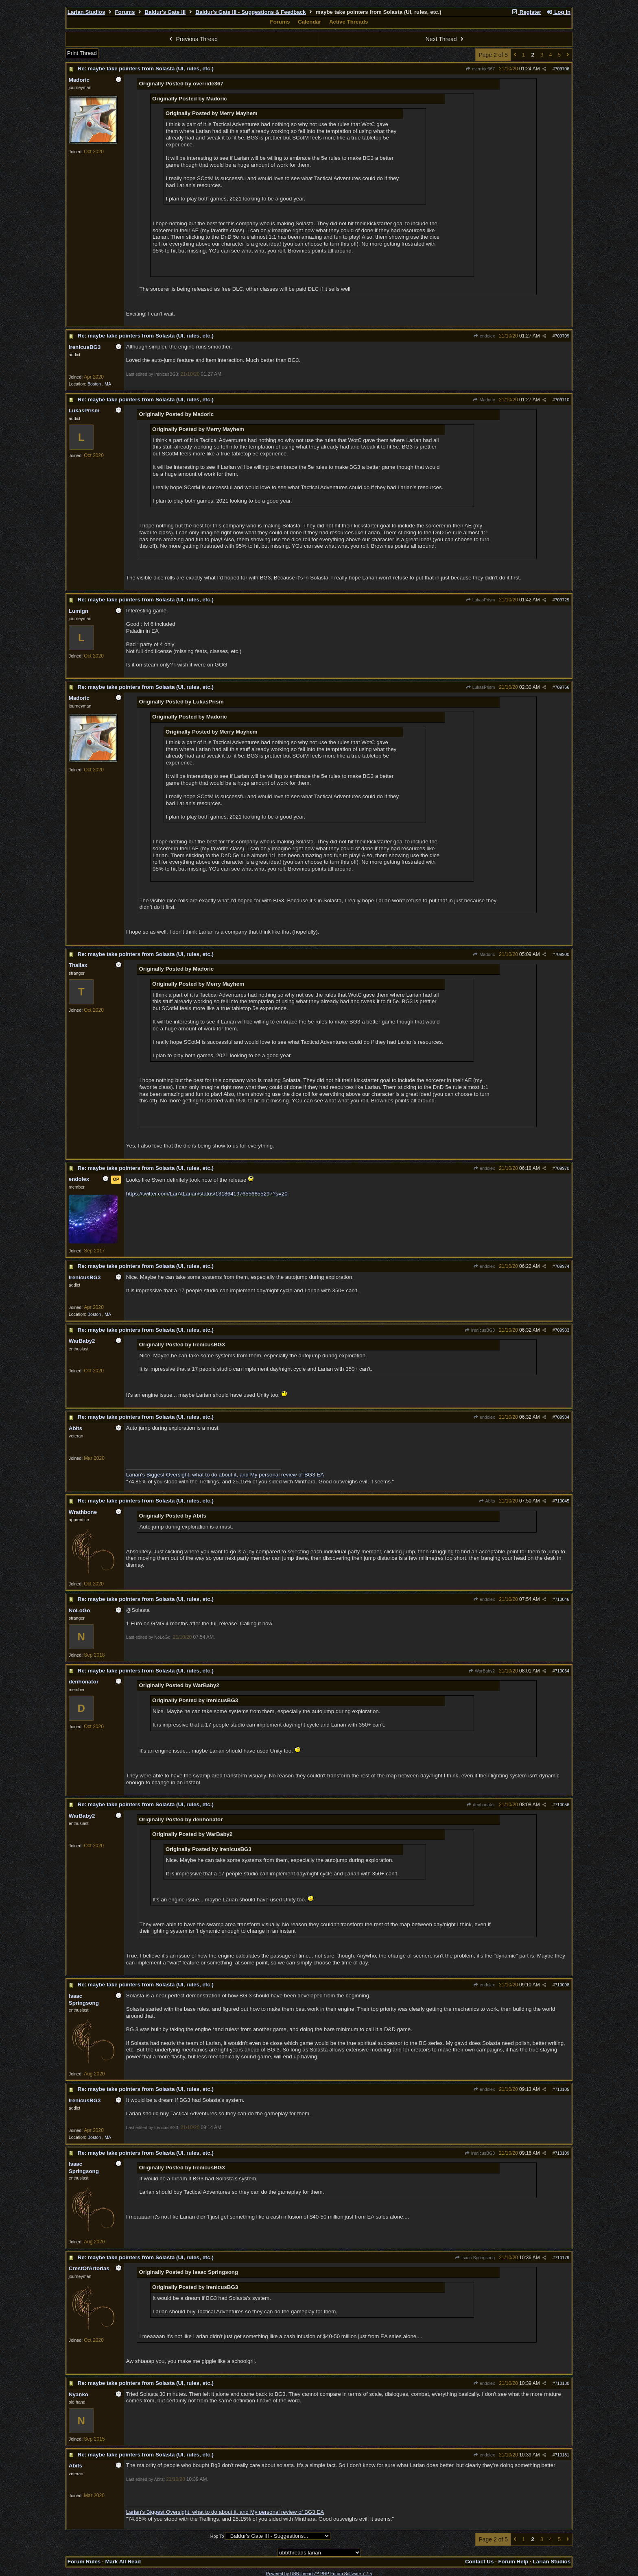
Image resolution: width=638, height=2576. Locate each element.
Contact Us (479, 2562)
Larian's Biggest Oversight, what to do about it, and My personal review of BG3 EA (225, 1475)
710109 (562, 2153)
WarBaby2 (481, 1670)
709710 (562, 399)
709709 (562, 335)
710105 (562, 2089)
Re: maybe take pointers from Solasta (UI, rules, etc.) (146, 68)
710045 (562, 1500)
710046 (562, 1599)
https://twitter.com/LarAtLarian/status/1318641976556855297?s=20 (207, 1194)
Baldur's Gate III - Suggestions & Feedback (250, 12)
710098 (562, 1984)
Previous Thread (192, 39)
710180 (562, 2383)
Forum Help (513, 2562)
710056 (562, 1804)
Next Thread (445, 39)
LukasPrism (480, 599)
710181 (562, 2454)
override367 (480, 68)
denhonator (480, 1804)
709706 (562, 68)
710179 (562, 2257)
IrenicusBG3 (479, 1330)
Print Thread (82, 53)
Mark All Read (123, 2562)
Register (526, 12)
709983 (562, 1330)
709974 (562, 1266)
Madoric (484, 399)
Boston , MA (99, 383)
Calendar (309, 22)
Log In (558, 12)
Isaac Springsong (475, 2257)
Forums (125, 12)
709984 (562, 1417)
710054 (562, 1670)
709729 (562, 599)
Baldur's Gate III (165, 12)
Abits (487, 1500)
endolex (484, 335)
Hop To (217, 2536)
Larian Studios (86, 12)
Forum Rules (84, 2562)
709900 (562, 954)
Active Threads (348, 22)
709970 (562, 1168)
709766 (562, 687)
